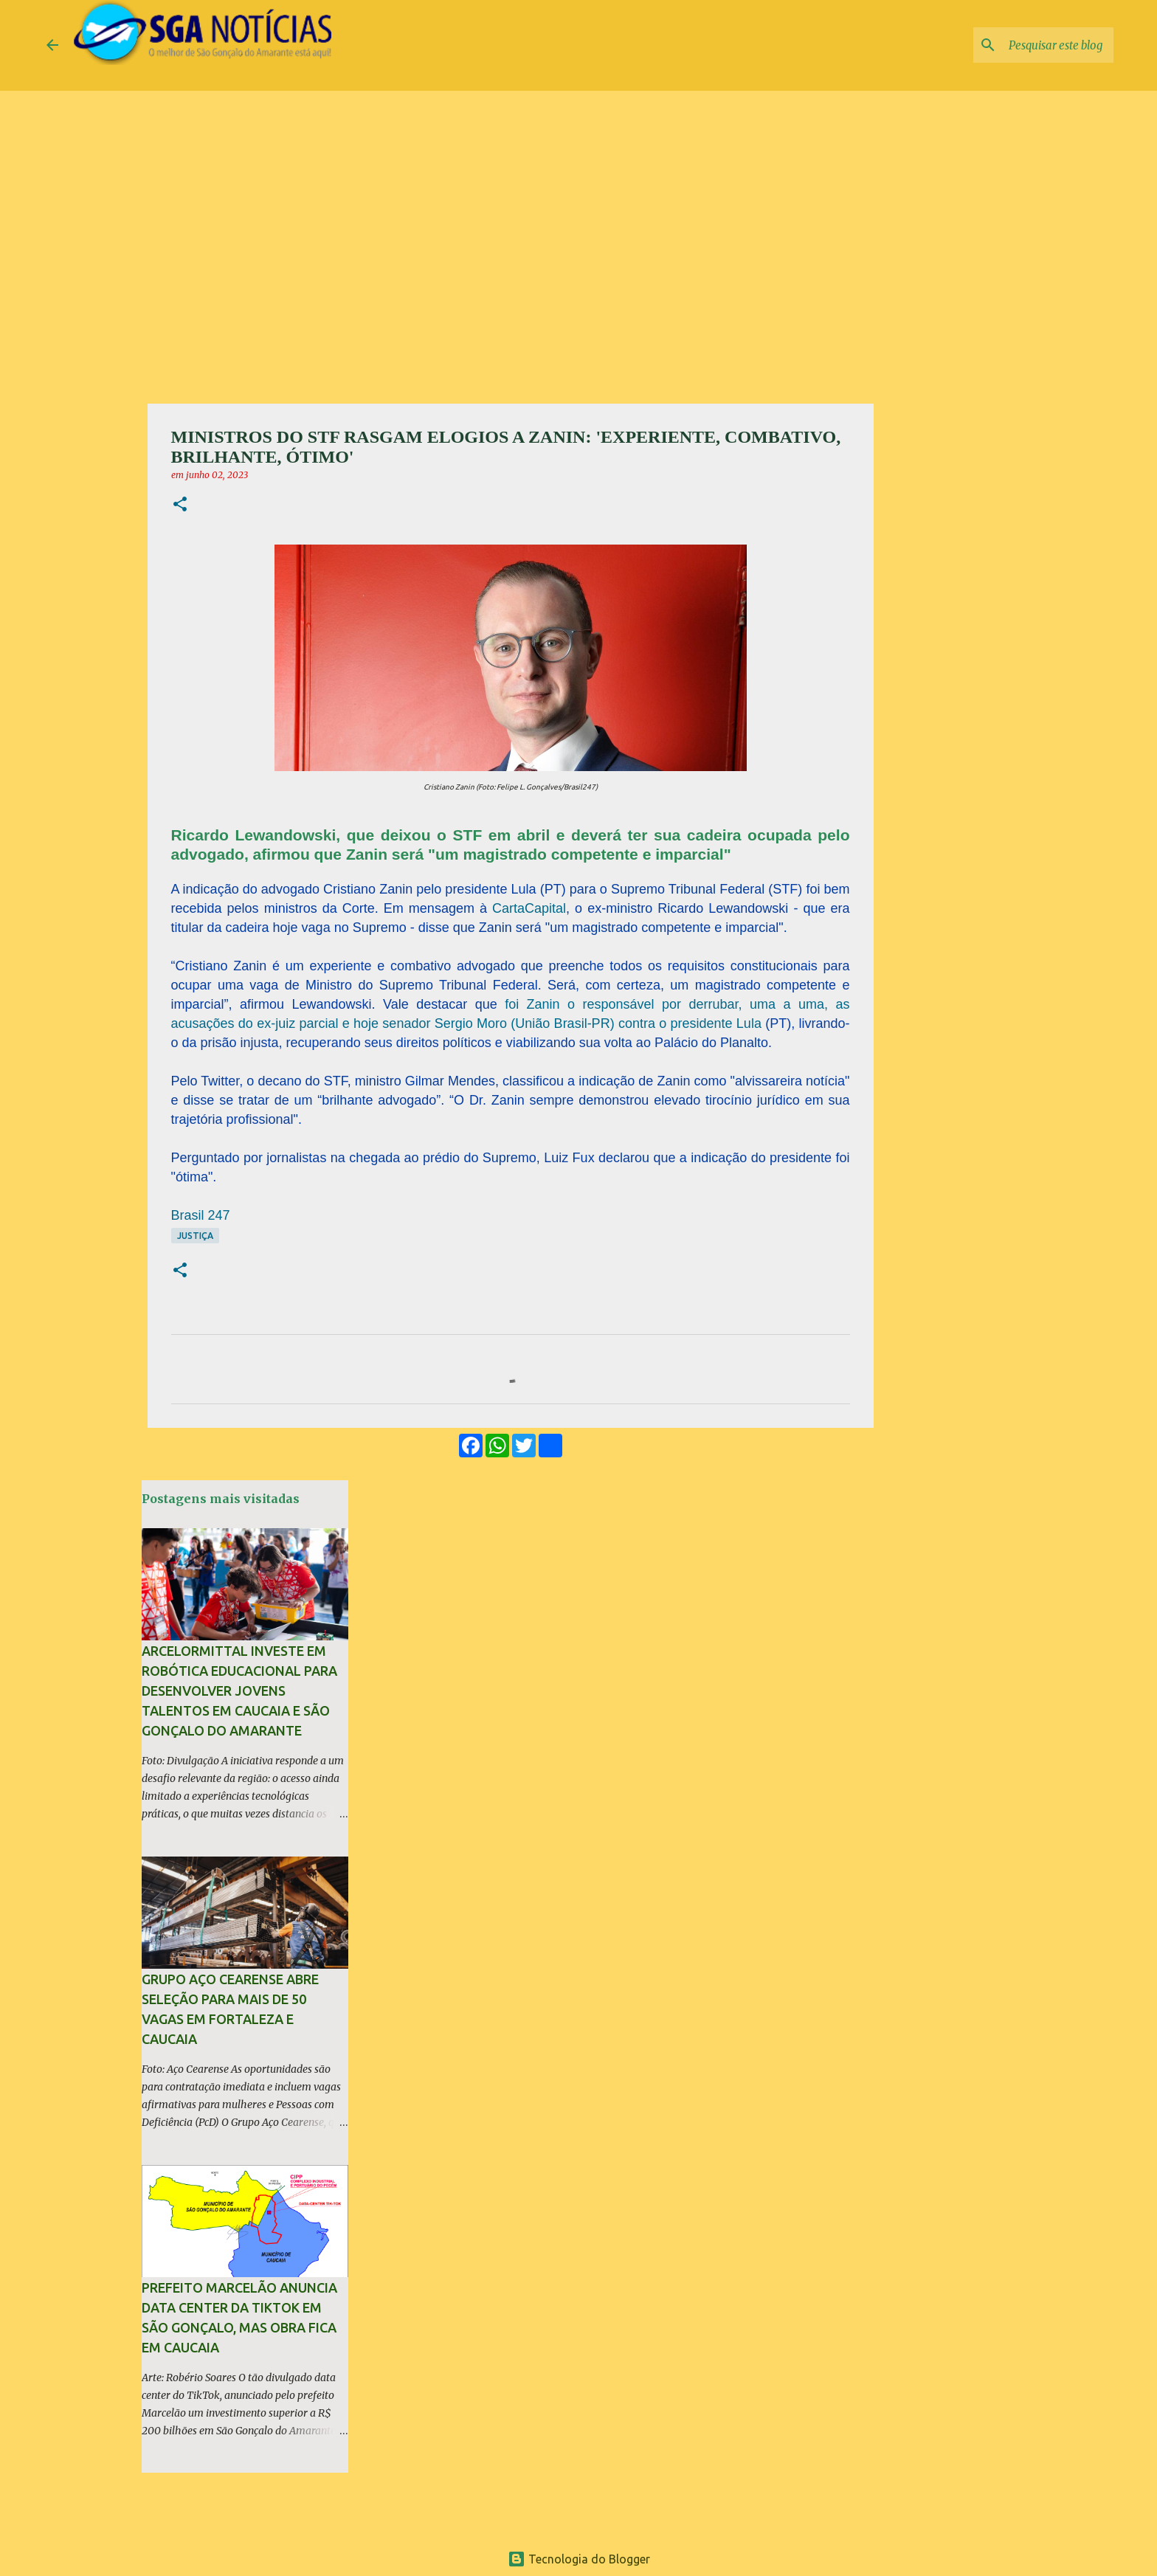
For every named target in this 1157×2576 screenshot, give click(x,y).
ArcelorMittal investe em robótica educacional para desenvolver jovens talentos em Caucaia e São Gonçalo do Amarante (239, 1690)
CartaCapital (529, 908)
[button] (180, 505)
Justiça (195, 1235)
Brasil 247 (200, 1215)
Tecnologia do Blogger (579, 2559)
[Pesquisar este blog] (1036, 45)
